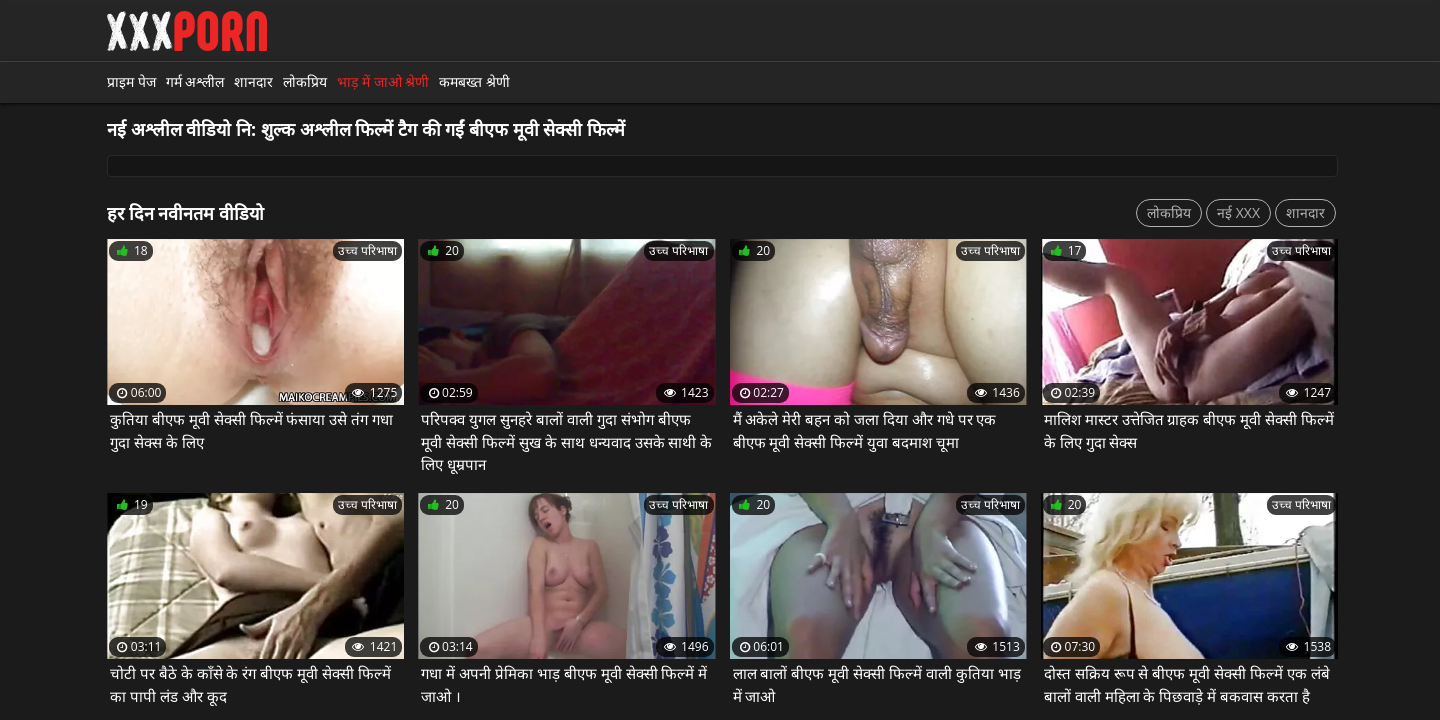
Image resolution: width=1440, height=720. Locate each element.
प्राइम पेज (131, 81)
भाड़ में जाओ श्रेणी (383, 81)
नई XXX (1238, 212)
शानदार (253, 81)
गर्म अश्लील (195, 81)
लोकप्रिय (305, 81)
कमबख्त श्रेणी (474, 81)
